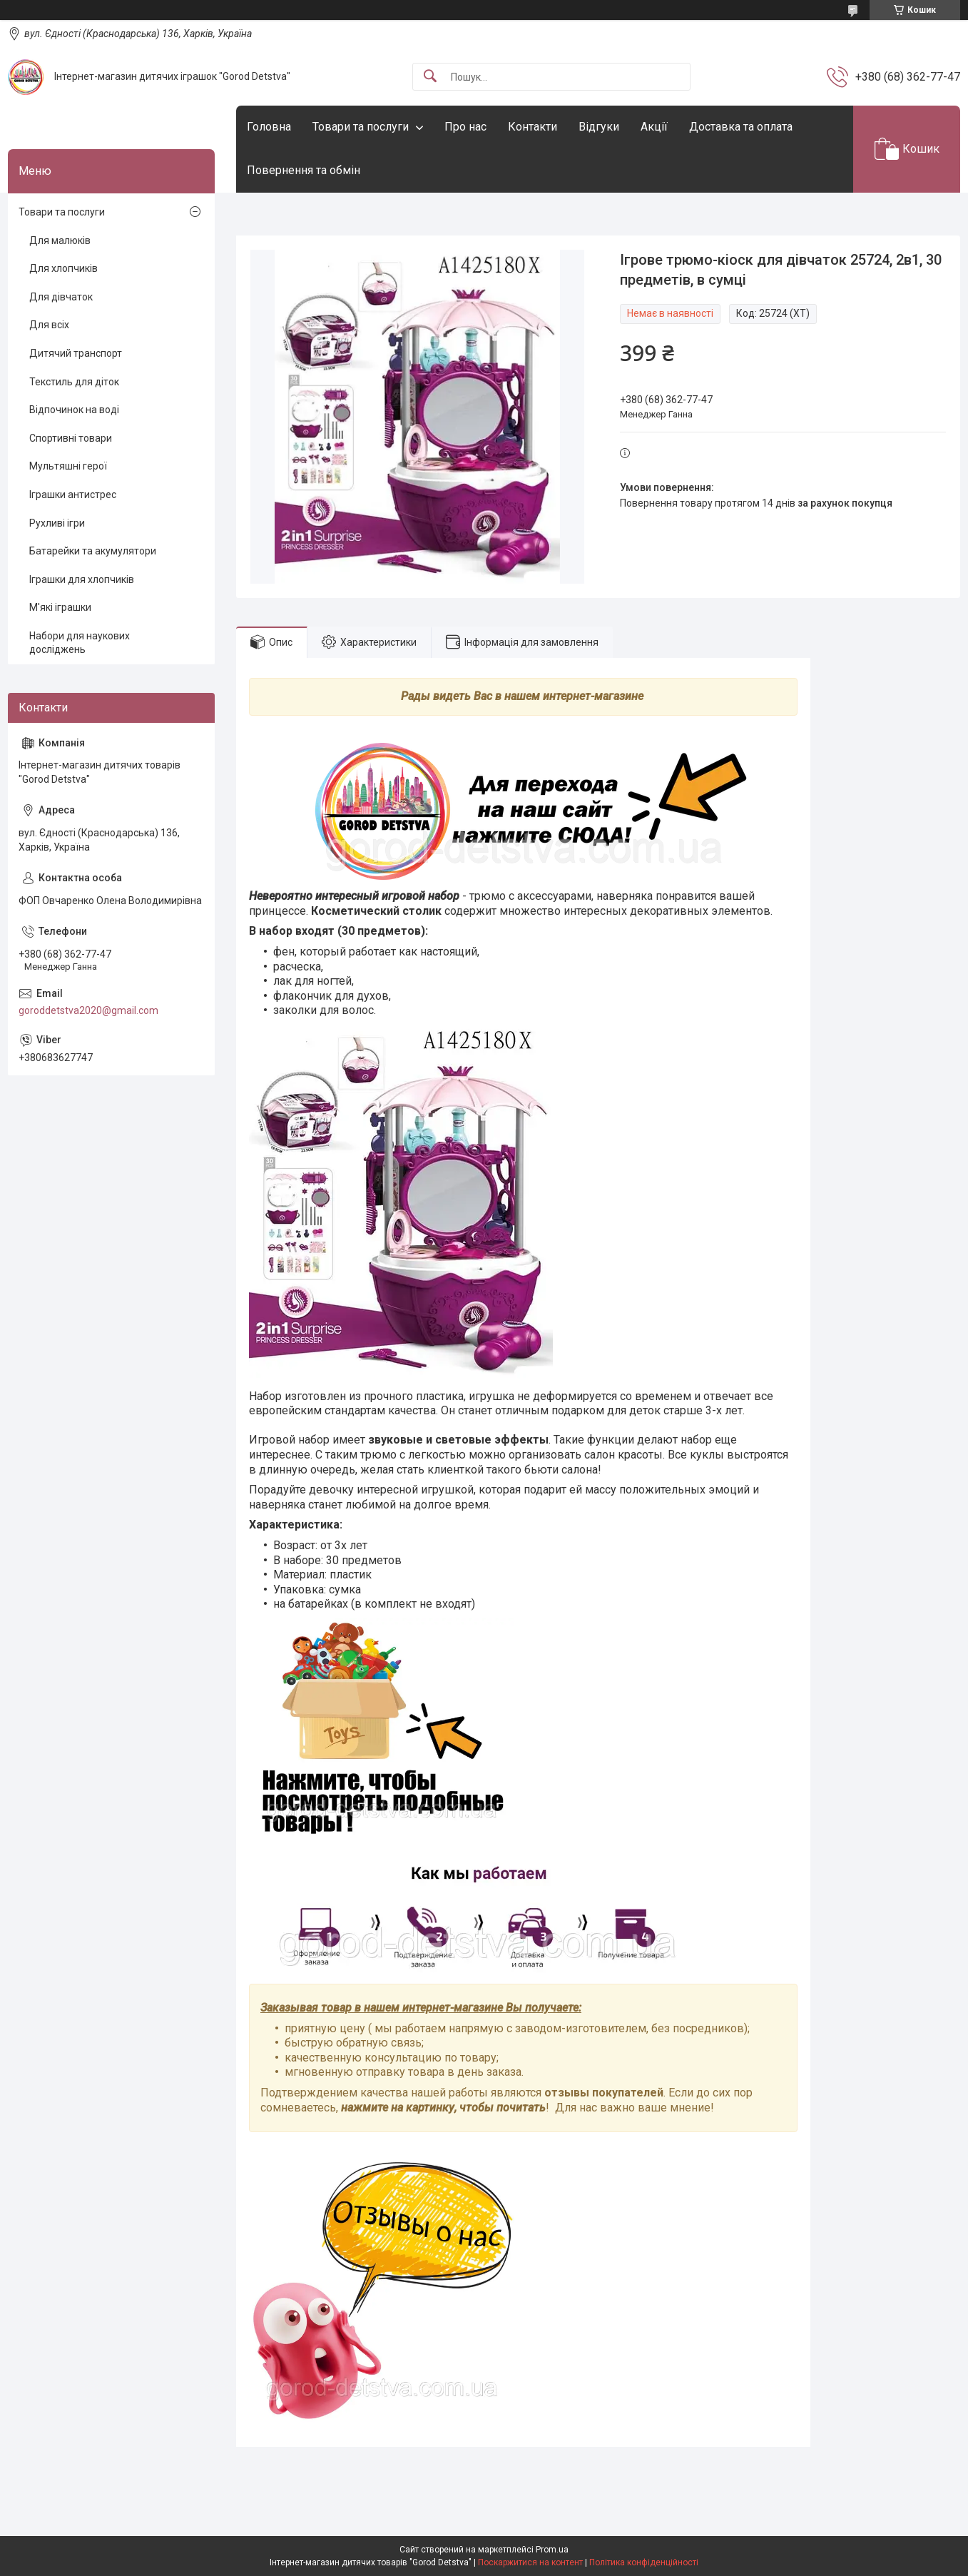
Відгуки (599, 126)
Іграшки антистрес (72, 494)
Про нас (465, 126)
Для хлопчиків (63, 268)
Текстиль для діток (74, 381)
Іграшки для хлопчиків (81, 579)
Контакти (532, 126)
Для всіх (49, 324)
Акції (654, 126)
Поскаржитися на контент (530, 2562)
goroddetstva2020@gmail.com (88, 1010)
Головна (269, 126)
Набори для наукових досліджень (79, 643)
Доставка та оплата (741, 126)
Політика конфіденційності (643, 2562)
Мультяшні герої (68, 466)
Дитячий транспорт (75, 353)
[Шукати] (430, 77)
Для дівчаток (61, 297)
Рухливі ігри (57, 523)
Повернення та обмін (303, 170)
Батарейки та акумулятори (92, 551)
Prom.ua (552, 2550)
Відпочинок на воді (74, 409)
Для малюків (60, 240)
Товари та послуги (360, 126)
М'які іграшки (60, 607)
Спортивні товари (70, 438)
